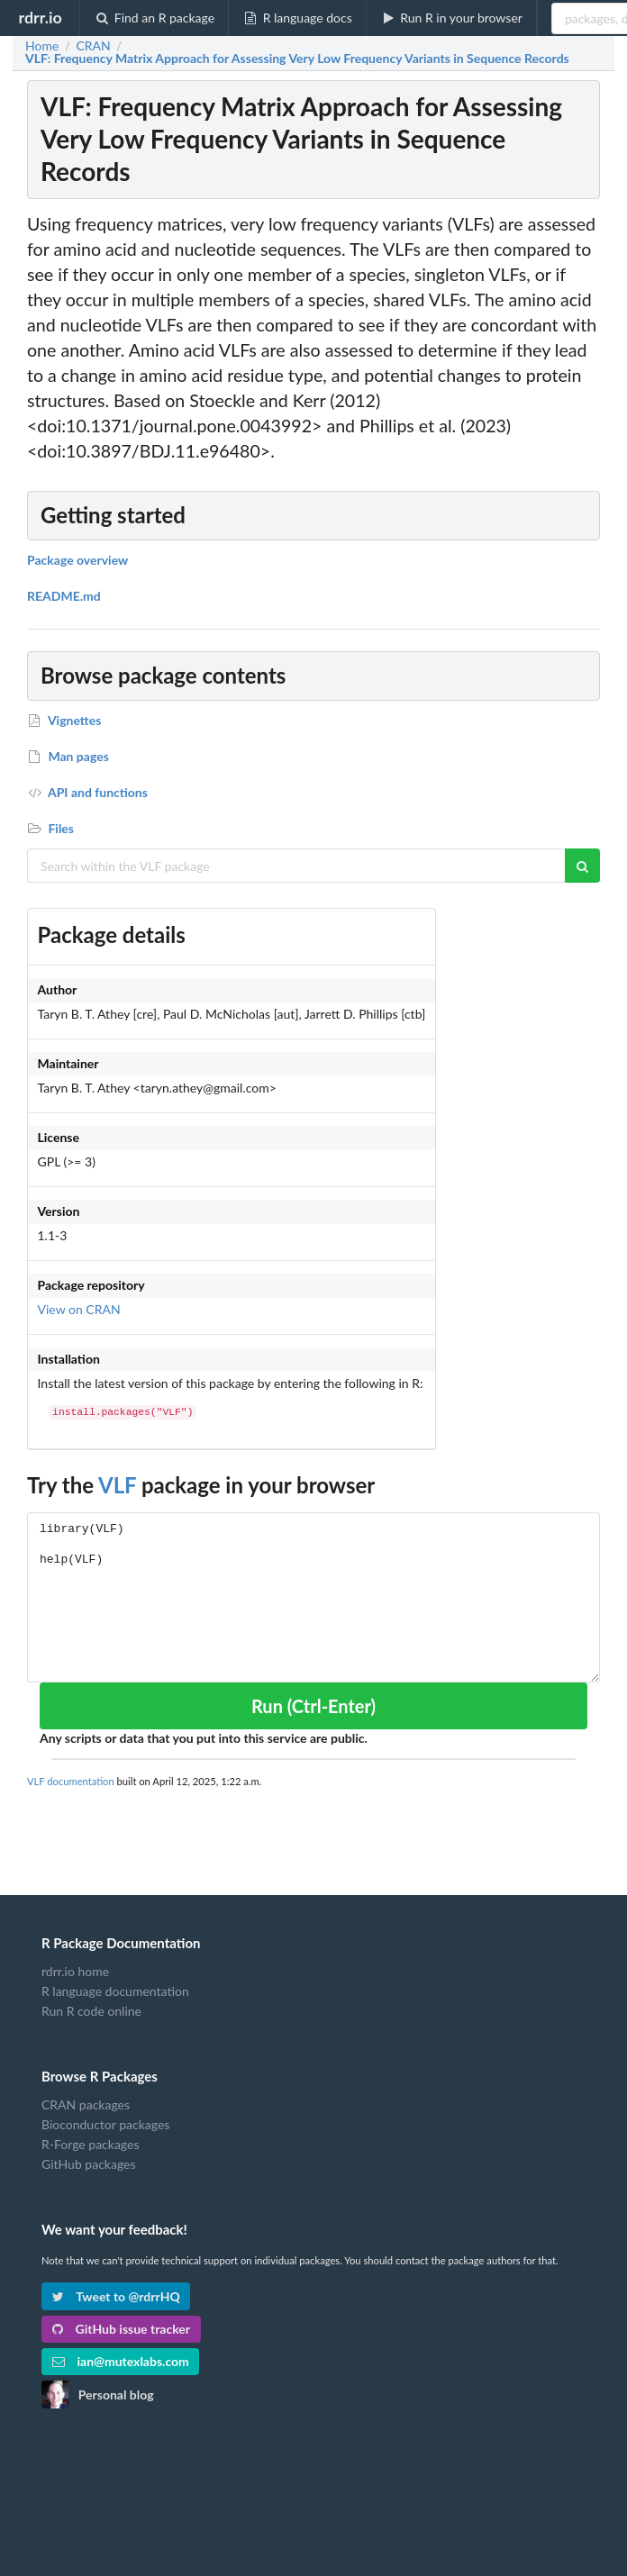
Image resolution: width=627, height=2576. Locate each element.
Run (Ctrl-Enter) (313, 1706)
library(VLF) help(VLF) (313, 1597)
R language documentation (115, 1991)
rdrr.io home (75, 1971)
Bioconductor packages (105, 2124)
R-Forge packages (90, 2144)
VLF (117, 1485)
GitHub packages (88, 2164)
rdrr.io (39, 17)
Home (42, 46)
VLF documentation (70, 1781)
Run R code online (91, 2010)
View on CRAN (79, 1309)
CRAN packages (85, 2105)
